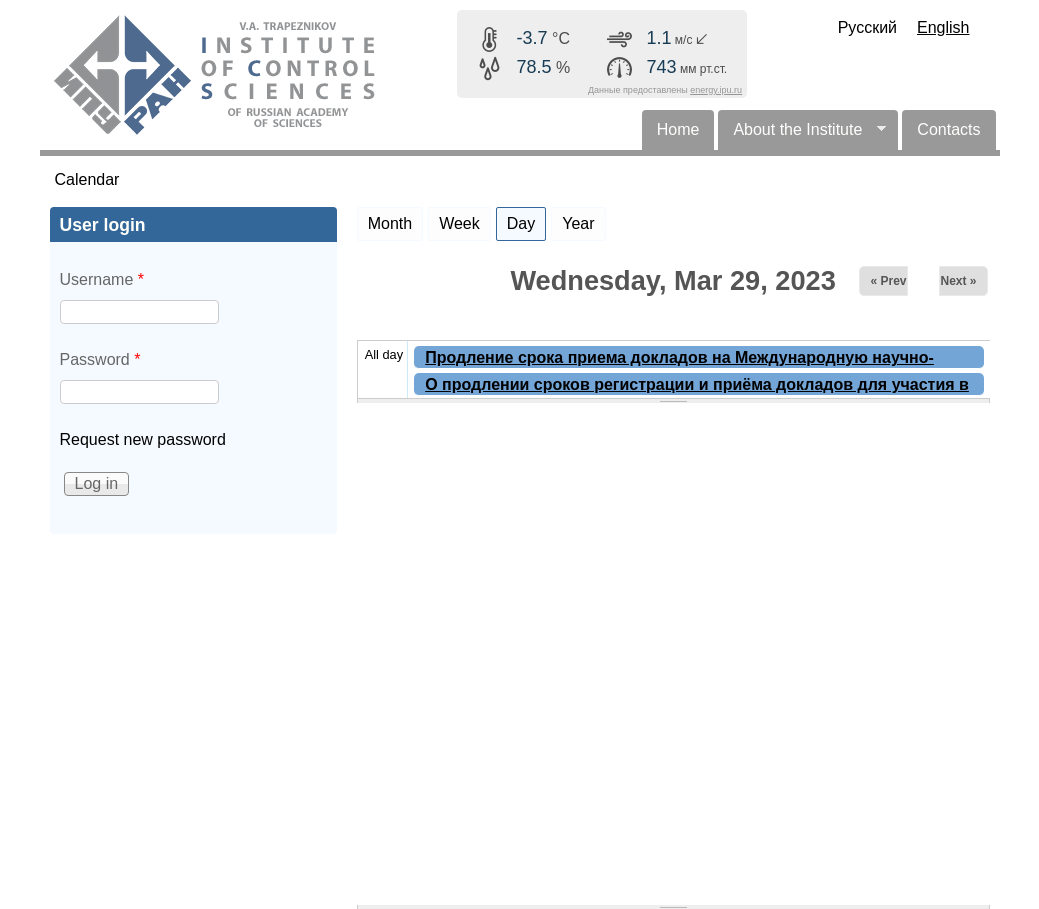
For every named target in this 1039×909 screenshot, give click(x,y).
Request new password (143, 439)
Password (100, 359)
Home (678, 129)
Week (459, 223)
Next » (958, 281)
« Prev (888, 281)
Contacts (948, 129)
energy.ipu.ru (716, 90)
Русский (867, 27)
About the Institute (802, 135)
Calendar (87, 179)
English (943, 27)
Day (526, 220)
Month (390, 223)
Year (578, 223)
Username (102, 279)
